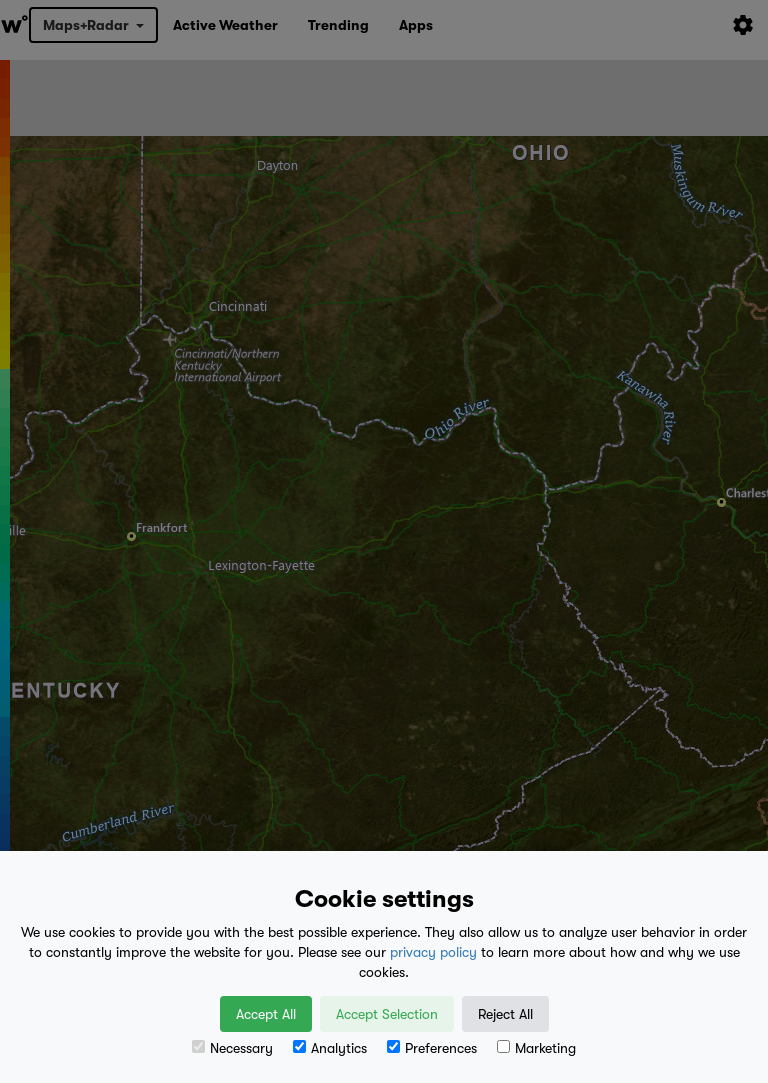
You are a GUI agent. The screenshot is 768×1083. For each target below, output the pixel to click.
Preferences (432, 1048)
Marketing (536, 1048)
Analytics (330, 1048)
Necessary (232, 1048)
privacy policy (433, 952)
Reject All (505, 1014)
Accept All (266, 1014)
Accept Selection (387, 1014)
